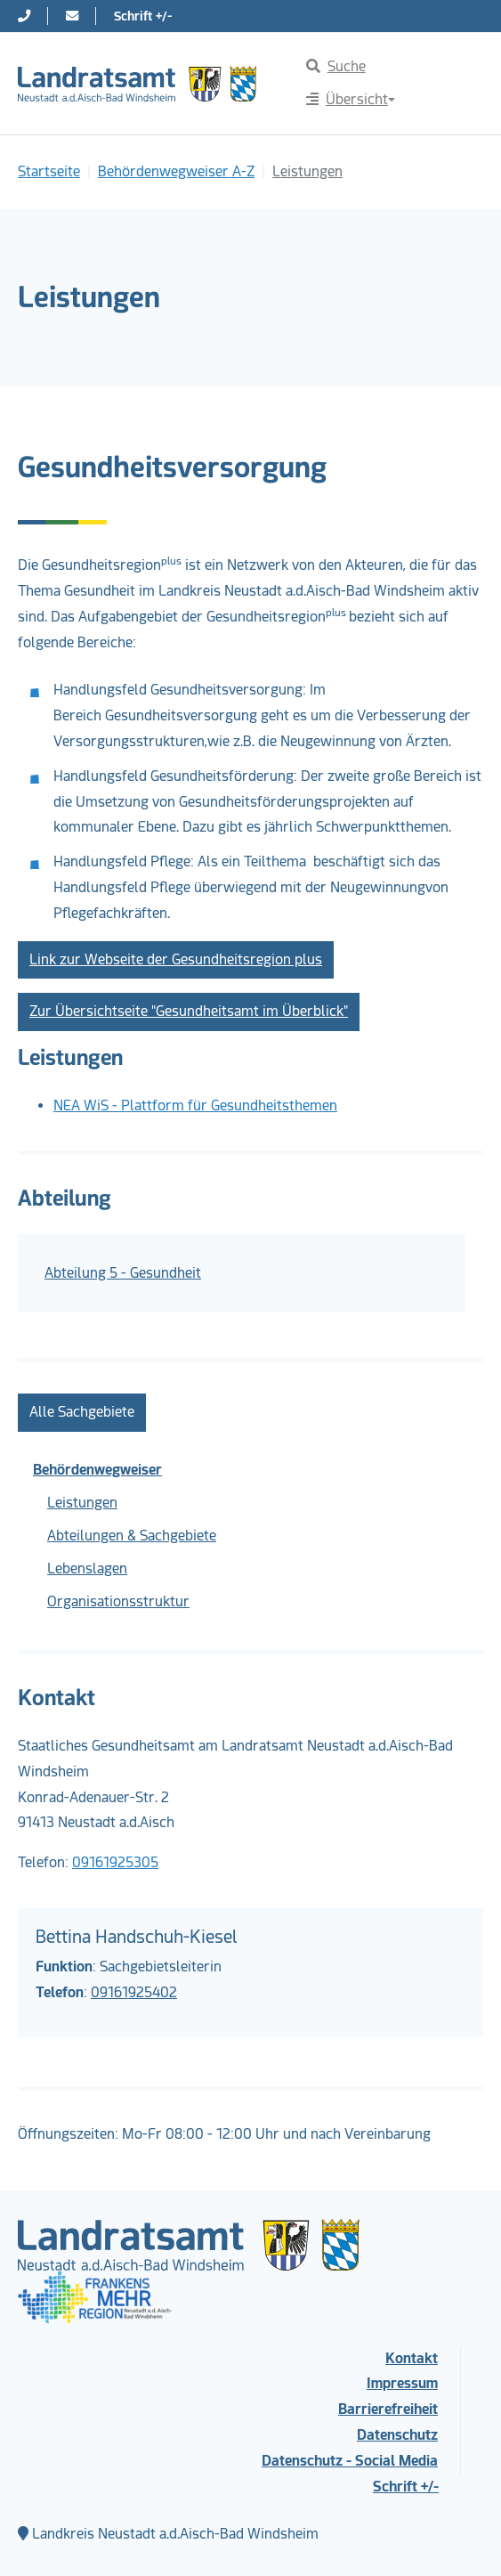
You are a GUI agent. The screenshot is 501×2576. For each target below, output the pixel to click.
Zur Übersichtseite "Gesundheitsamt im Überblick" (188, 1011)
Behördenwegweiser (97, 1469)
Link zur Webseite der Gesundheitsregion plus (175, 959)
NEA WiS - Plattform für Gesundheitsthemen (195, 1105)
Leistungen (82, 1502)
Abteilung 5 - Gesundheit (122, 1272)
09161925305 (115, 1862)
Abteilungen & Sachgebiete (131, 1535)
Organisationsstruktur (118, 1601)
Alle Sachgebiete (81, 1411)
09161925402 (134, 1992)
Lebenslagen (87, 1568)
